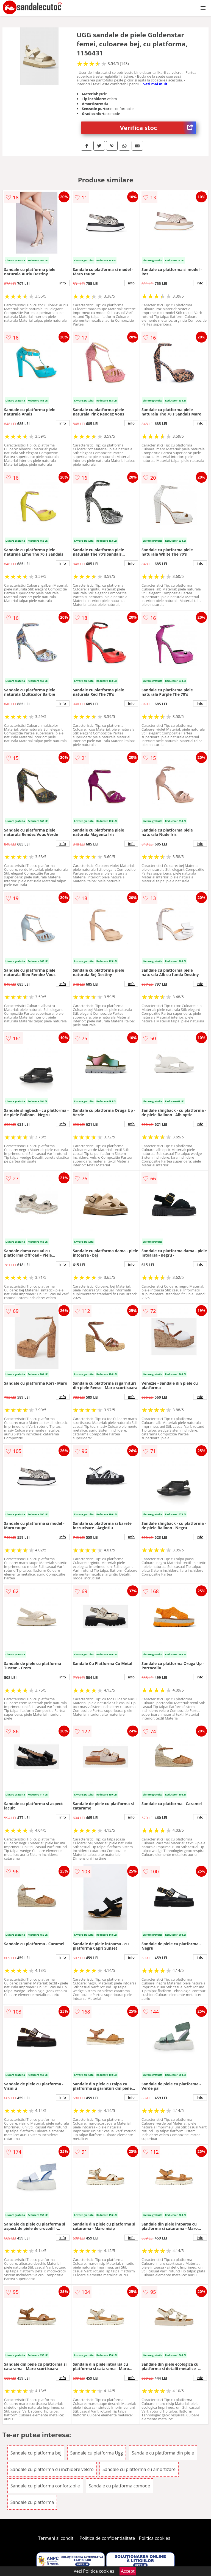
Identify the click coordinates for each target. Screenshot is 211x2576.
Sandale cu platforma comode (119, 2486)
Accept (128, 2571)
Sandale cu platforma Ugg (96, 2453)
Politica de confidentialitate (107, 2538)
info (62, 283)
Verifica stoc (158, 127)
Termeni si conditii (57, 2538)
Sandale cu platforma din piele (163, 2453)
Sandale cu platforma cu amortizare (139, 2469)
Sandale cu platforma (32, 2502)
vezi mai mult (155, 83)
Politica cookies (154, 2538)
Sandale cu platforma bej (36, 2453)
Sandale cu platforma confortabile (45, 2486)
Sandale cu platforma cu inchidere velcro (52, 2469)
